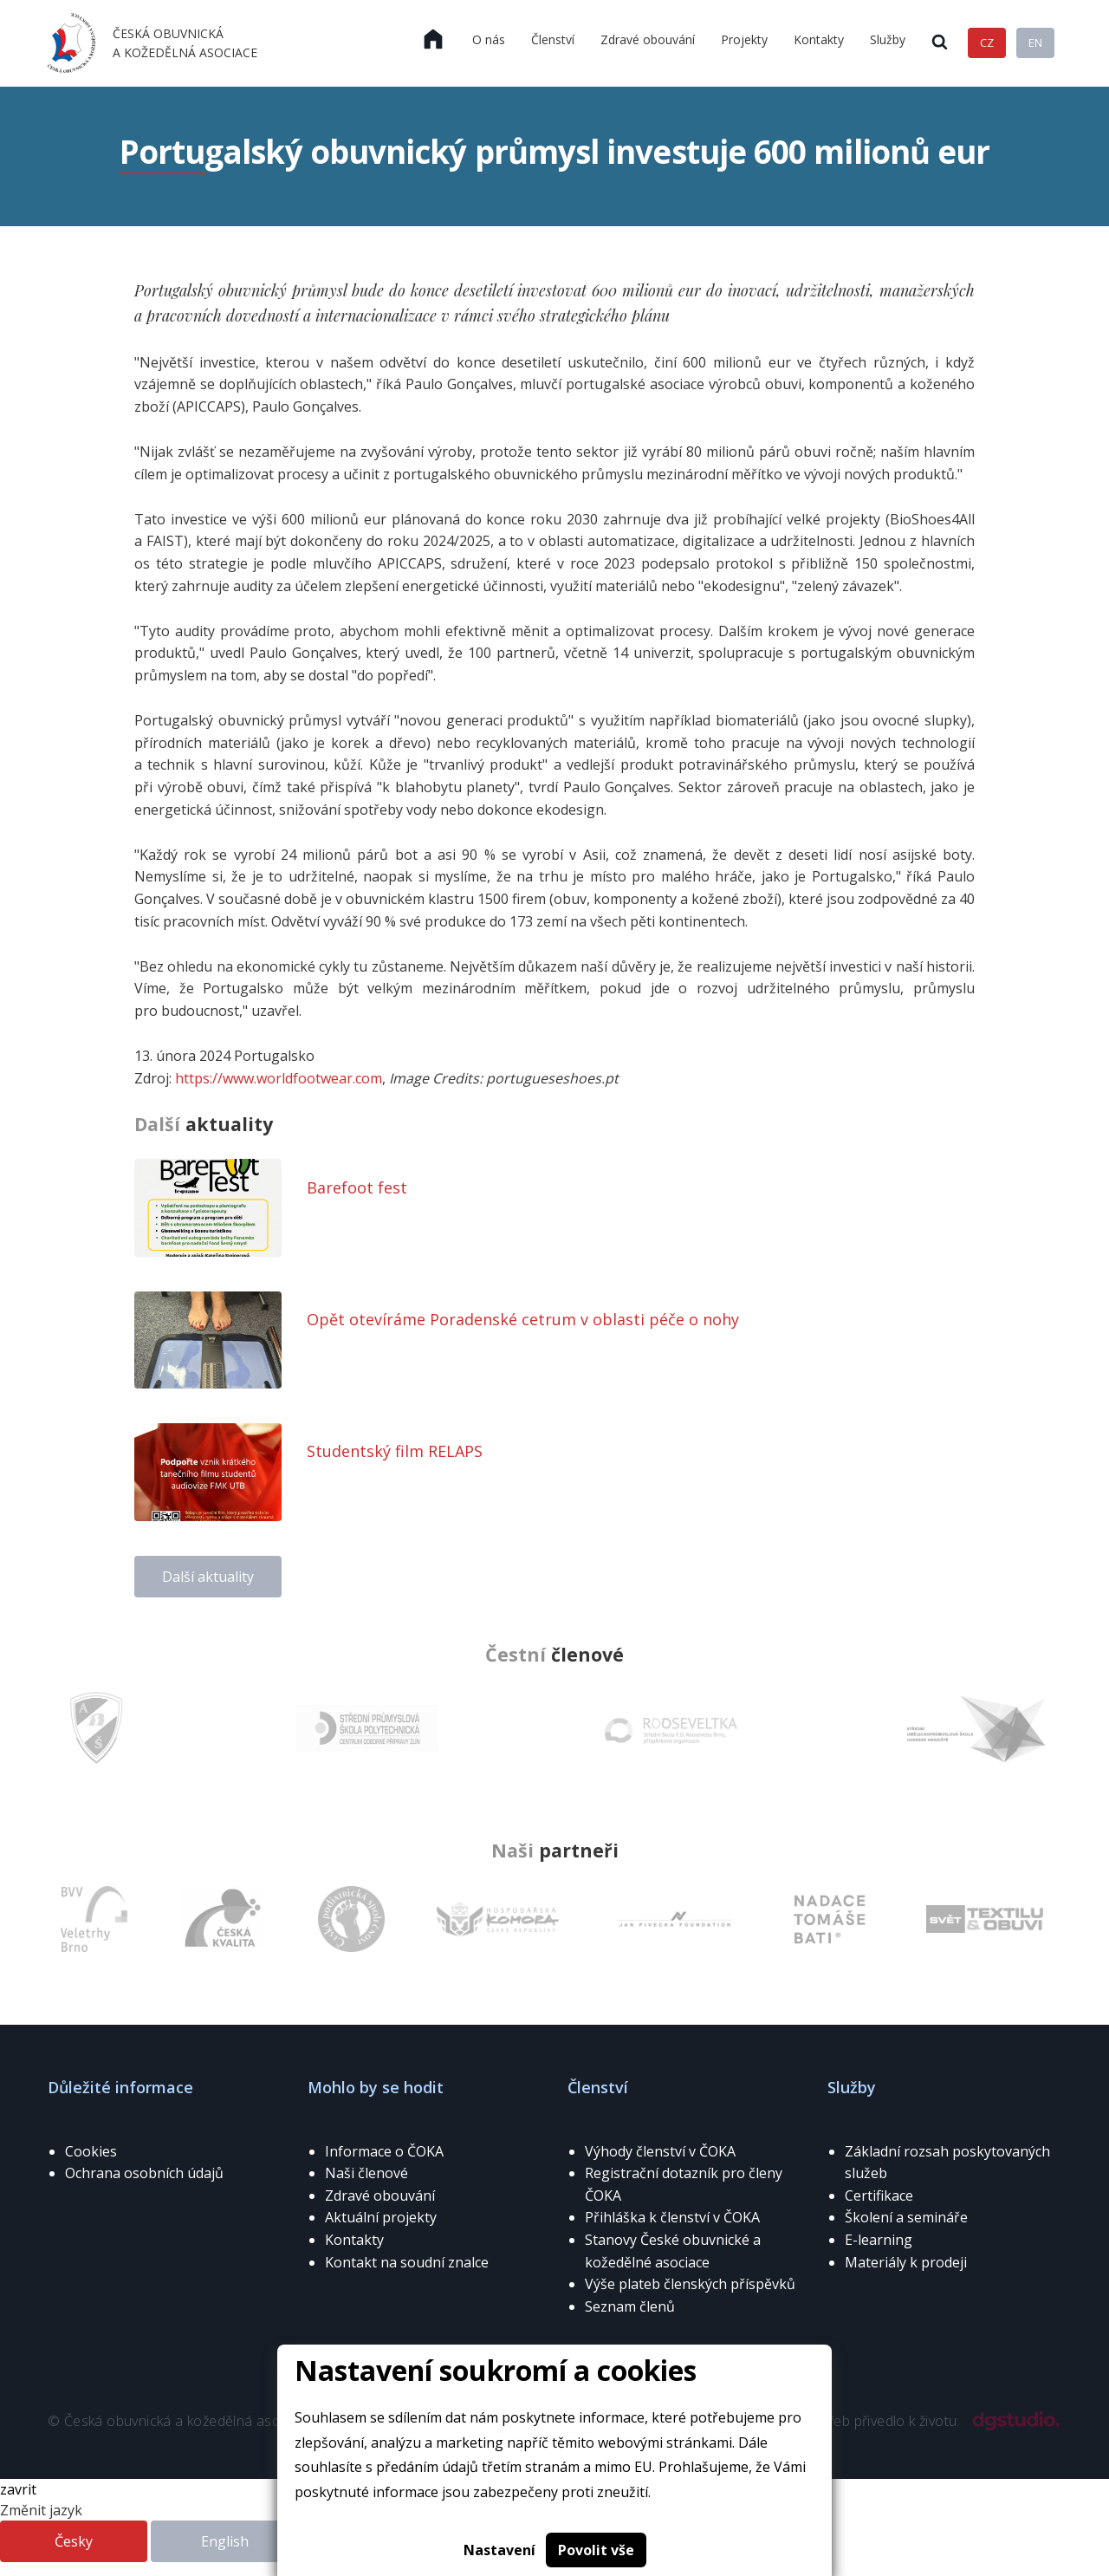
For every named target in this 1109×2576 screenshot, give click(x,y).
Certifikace (879, 2195)
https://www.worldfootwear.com (278, 1078)
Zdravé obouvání (380, 2195)
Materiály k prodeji (906, 2262)
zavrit (18, 2489)
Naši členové (366, 2172)
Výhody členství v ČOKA (660, 2151)
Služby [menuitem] (887, 39)
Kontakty (354, 2239)
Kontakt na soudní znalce (407, 2262)
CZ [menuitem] (987, 42)
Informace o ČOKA (384, 2151)
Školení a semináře (906, 2217)
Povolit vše (596, 2550)
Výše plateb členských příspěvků (690, 2283)
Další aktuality (208, 1576)
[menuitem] (433, 40)
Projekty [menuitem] (744, 39)
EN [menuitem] (1035, 42)
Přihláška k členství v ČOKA (672, 2217)
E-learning (878, 2239)
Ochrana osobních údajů (144, 2172)
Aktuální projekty (381, 2217)
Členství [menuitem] (552, 39)
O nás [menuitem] (488, 39)
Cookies (91, 2151)
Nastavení (499, 2550)
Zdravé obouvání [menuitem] (647, 39)
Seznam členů (630, 2306)
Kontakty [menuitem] (819, 39)
